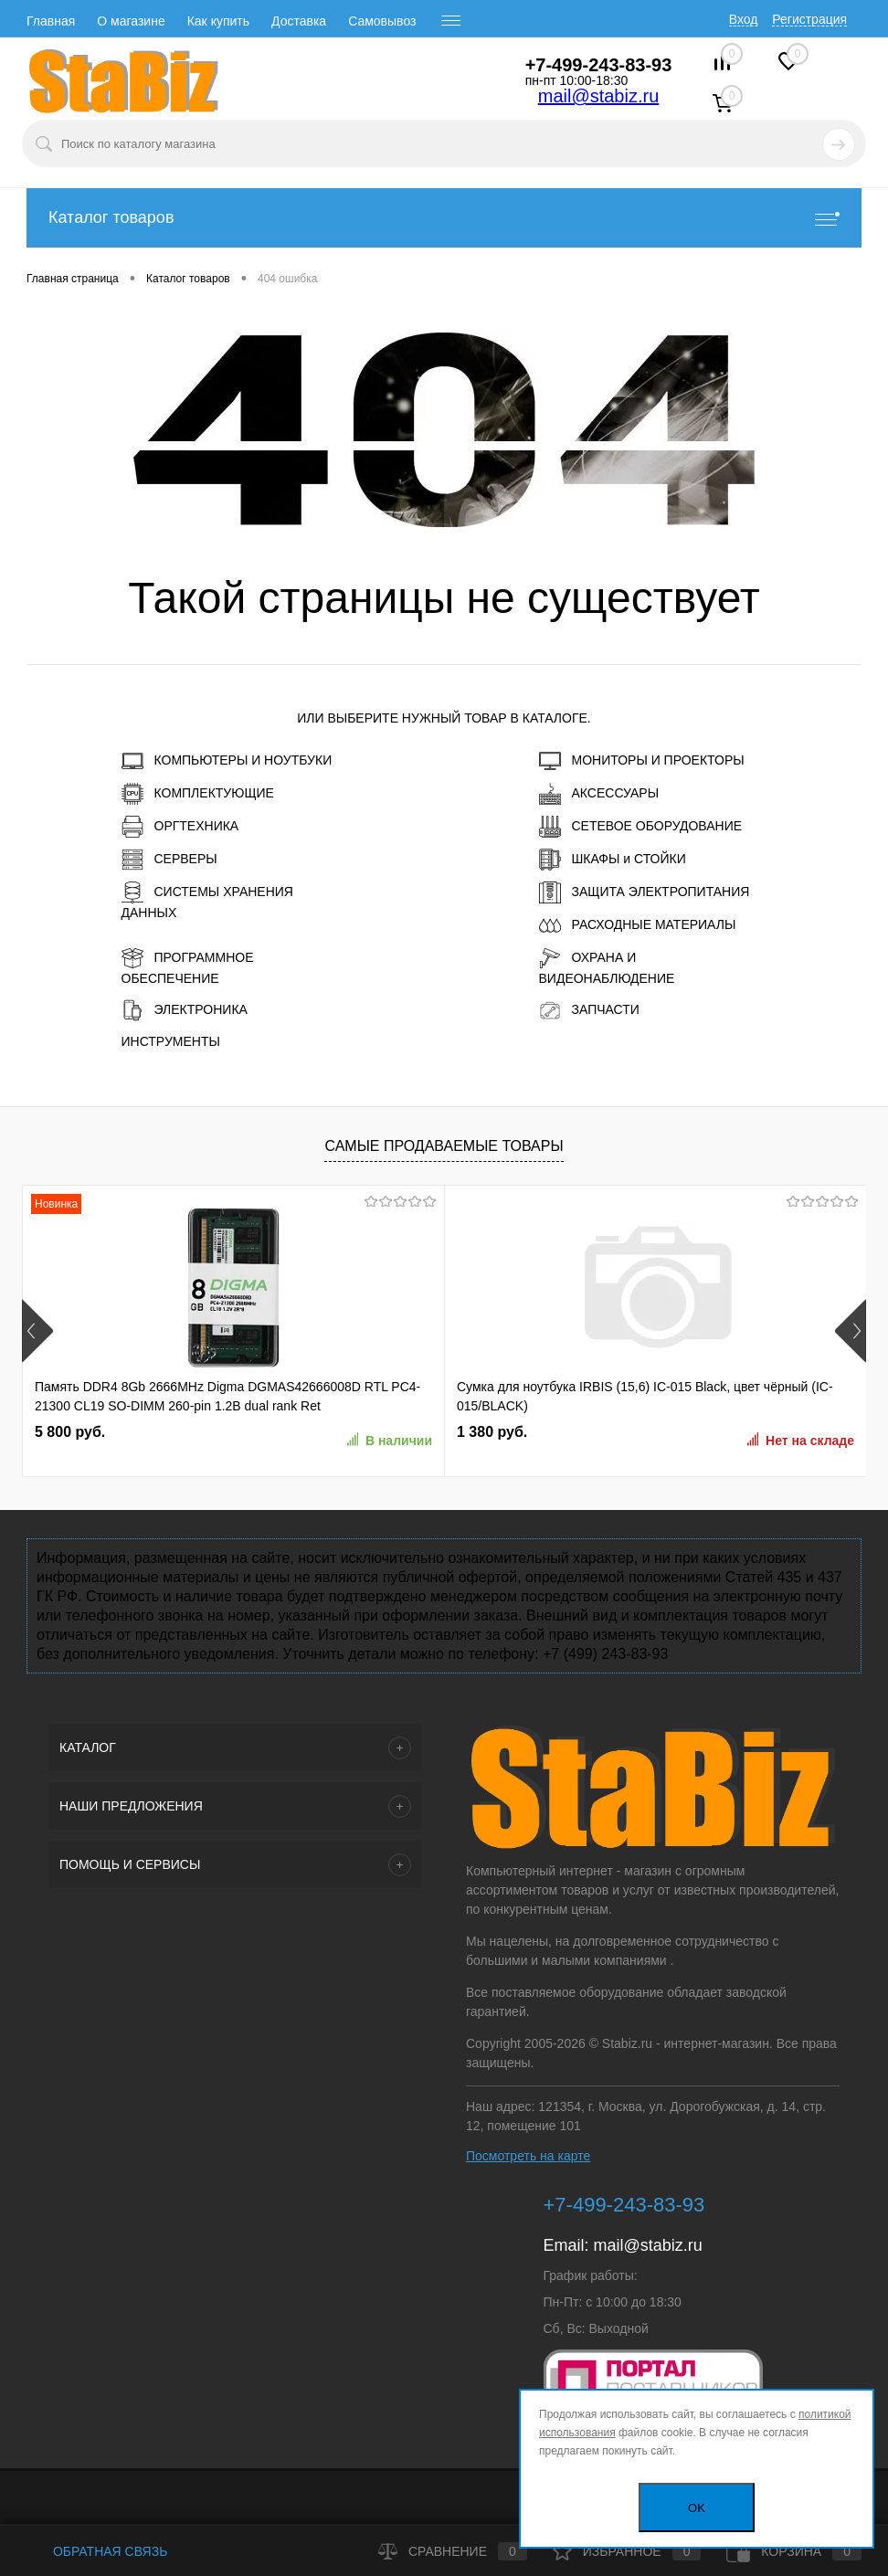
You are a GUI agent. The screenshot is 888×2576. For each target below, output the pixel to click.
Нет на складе (518, 1440)
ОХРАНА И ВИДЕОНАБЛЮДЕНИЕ (607, 966)
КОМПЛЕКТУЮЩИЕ (198, 794)
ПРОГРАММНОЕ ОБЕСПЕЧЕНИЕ (188, 966)
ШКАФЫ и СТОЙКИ (612, 860)
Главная (50, 21)
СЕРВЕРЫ (169, 860)
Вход (743, 19)
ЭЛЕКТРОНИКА (185, 1010)
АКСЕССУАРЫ (599, 794)
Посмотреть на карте (528, 2155)
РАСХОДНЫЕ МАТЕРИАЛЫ (637, 925)
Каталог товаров (444, 218)
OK (696, 2508)
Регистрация (809, 19)
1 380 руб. (351, 1432)
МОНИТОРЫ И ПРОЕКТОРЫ (642, 761)
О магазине (130, 21)
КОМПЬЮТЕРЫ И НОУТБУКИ (227, 761)
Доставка (298, 21)
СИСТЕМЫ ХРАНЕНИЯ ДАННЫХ (207, 901)
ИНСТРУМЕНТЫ (171, 1041)
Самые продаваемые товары (443, 1146)
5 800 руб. (70, 1432)
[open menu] (451, 21)
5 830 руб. (632, 1432)
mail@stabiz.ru (599, 96)
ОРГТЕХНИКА (180, 827)
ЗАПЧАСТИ (589, 1010)
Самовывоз (382, 21)
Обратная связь (96, 2551)
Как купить (218, 21)
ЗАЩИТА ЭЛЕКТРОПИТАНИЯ (644, 892)
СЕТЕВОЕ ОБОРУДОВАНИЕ (641, 827)
